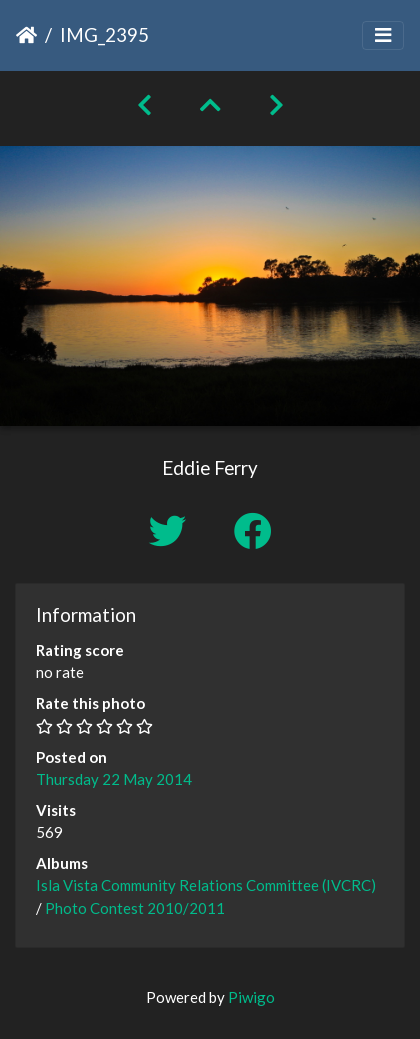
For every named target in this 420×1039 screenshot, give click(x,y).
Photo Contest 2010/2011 (135, 908)
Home (26, 35)
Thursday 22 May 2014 (114, 779)
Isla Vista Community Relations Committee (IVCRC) (206, 885)
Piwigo (251, 997)
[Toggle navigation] (383, 35)
